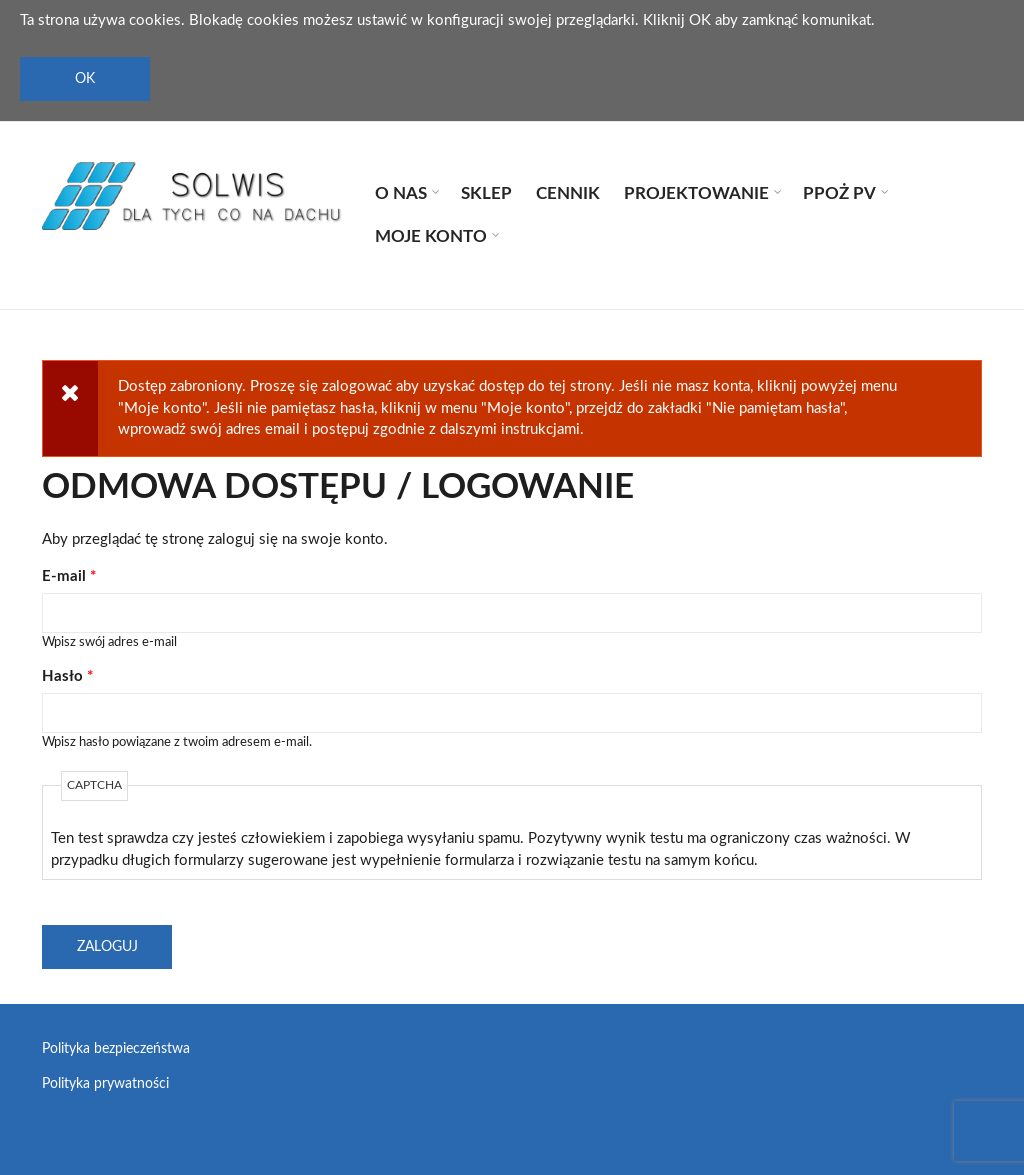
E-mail (69, 576)
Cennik (568, 193)
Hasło (67, 676)
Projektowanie (695, 196)
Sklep (486, 193)
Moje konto (429, 239)
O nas (399, 196)
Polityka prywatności (105, 1084)
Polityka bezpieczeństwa (116, 1049)
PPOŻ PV (838, 196)
